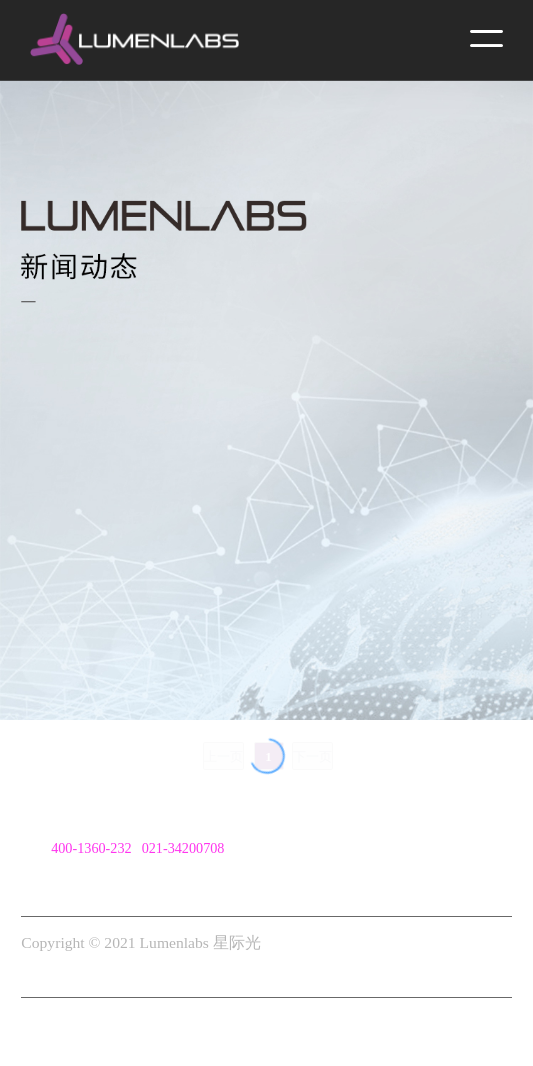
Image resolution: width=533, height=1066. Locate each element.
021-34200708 (183, 848)
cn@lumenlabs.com (107, 877)
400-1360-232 (91, 848)
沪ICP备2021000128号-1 (102, 970)
